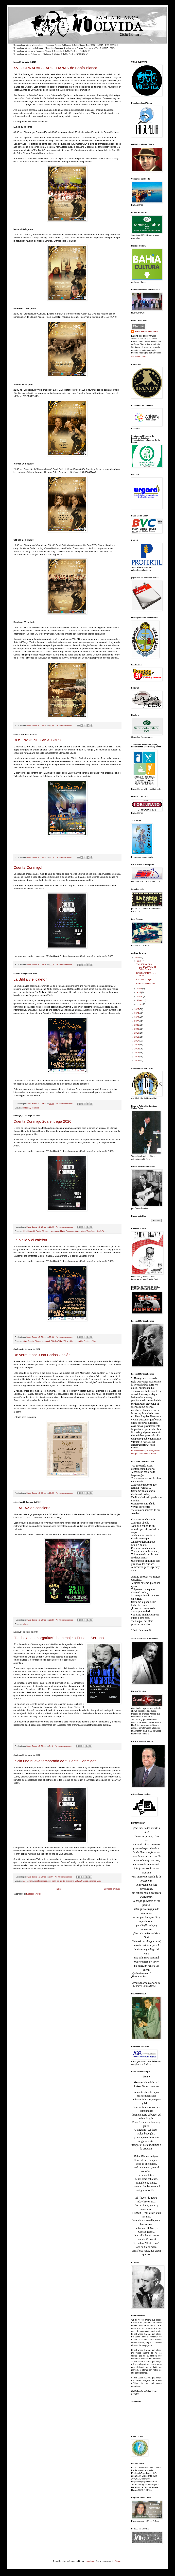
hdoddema (90, 2561)
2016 (136, 1045)
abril (139, 992)
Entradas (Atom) (33, 1894)
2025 (136, 1009)
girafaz (26, 1624)
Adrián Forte (28, 1881)
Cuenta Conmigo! (27, 867)
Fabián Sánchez (42, 1231)
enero (140, 1004)
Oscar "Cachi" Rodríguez (85, 1231)
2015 (136, 1049)
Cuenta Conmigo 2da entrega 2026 (42, 1121)
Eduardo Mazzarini (42, 1341)
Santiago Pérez (90, 1341)
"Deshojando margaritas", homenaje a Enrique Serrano (58, 1638)
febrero (140, 1000)
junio (139, 961)
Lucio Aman (54, 1231)
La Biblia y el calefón (30, 979)
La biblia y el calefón (30, 1240)
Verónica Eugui (95, 1881)
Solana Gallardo (81, 1881)
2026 (136, 957)
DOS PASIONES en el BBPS (37, 740)
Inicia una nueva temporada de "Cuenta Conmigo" (54, 1761)
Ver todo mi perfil (138, 356)
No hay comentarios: (64, 725)
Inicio (58, 1889)
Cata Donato (28, 1341)
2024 (136, 1013)
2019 (136, 1033)
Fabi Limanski (29, 1231)
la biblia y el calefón (31, 1108)
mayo (139, 988)
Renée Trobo (101, 1231)
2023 (136, 1017)
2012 (136, 1060)
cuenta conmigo (40, 1881)
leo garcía (61, 1881)
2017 (136, 1041)
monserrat (70, 1881)
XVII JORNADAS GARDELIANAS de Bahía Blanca (55, 68)
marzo (140, 996)
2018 (136, 1037)
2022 (136, 1021)
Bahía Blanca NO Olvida (146, 331)
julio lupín (52, 1881)
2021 (136, 1025)
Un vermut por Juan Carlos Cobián (42, 1355)
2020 (136, 1029)
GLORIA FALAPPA (58, 1341)
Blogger (118, 2561)
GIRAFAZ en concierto (31, 1508)
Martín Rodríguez (67, 1231)
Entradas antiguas (112, 1889)
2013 (136, 1057)
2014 (136, 1052)
